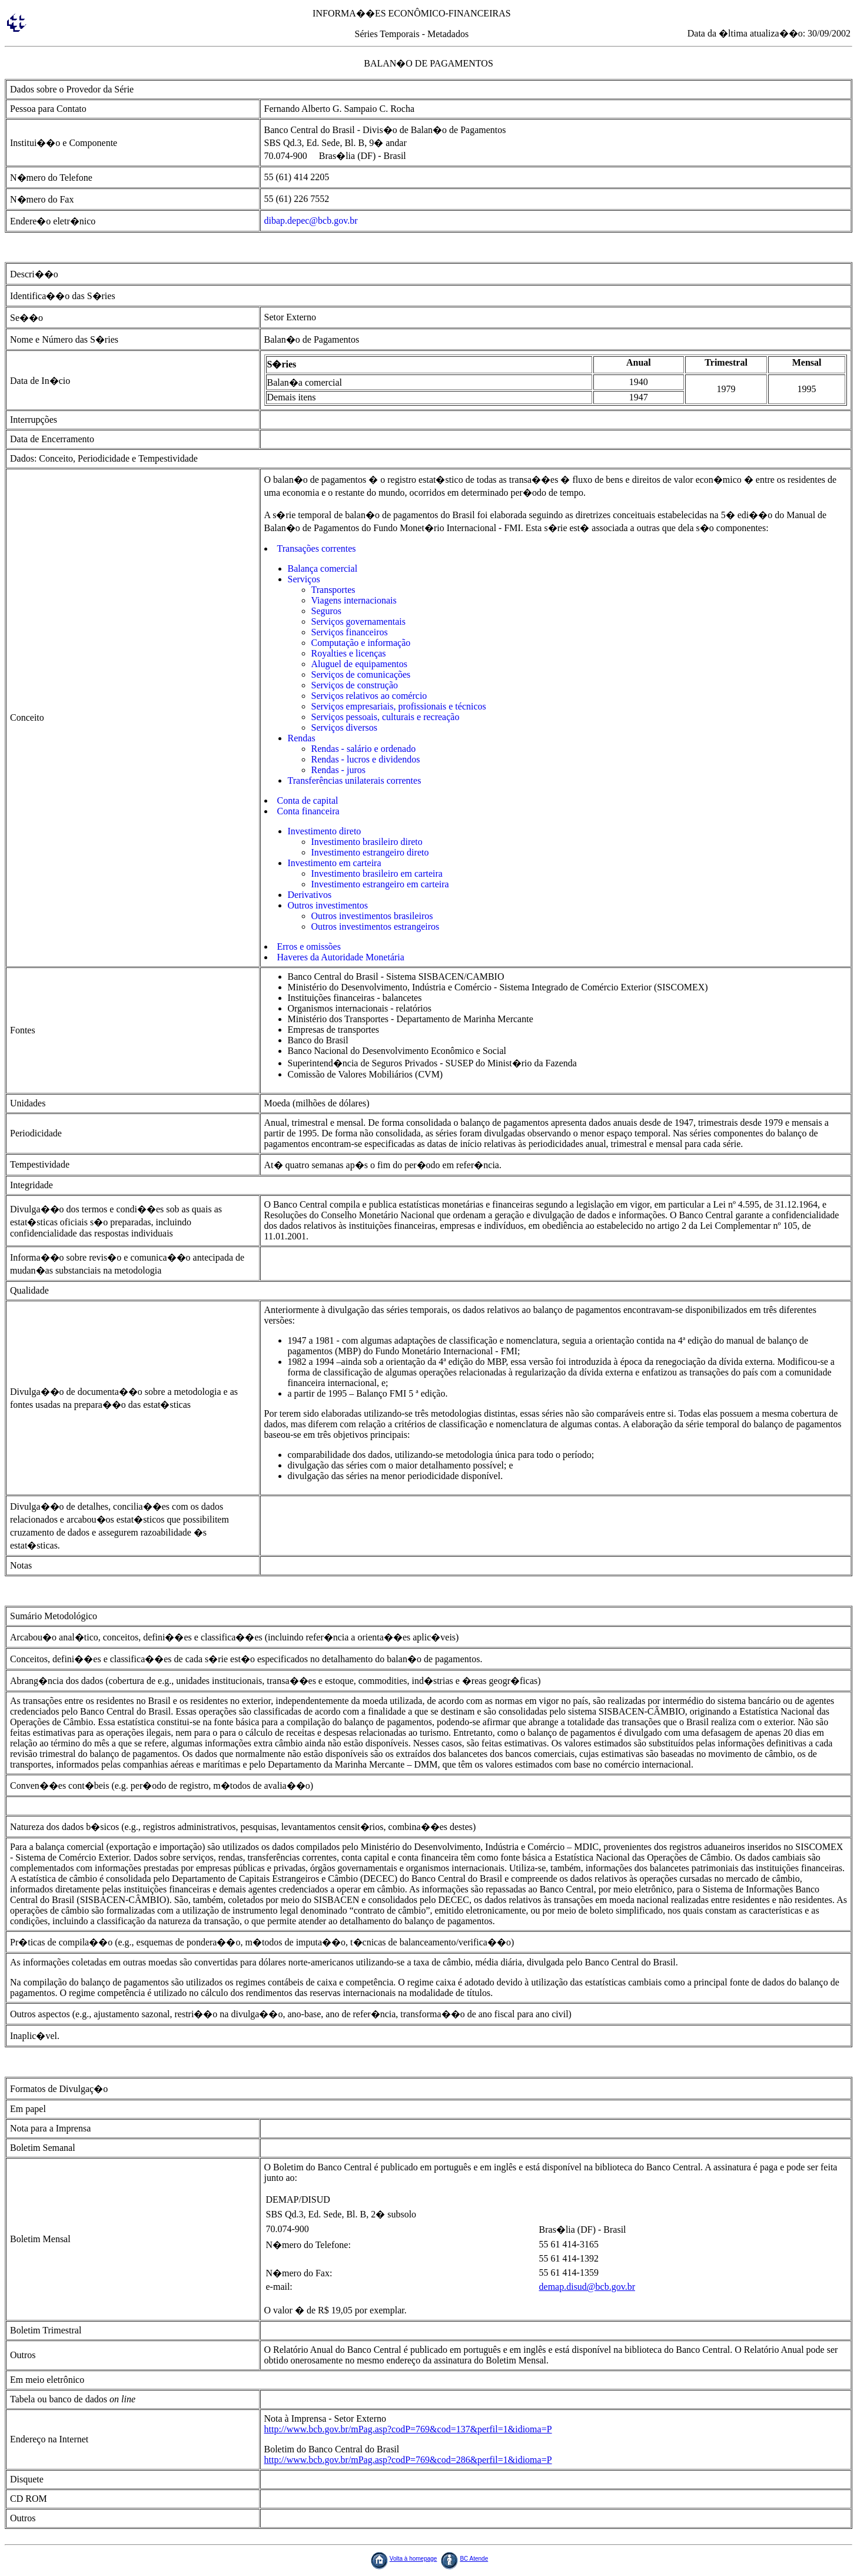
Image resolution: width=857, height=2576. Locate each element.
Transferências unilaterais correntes (354, 780)
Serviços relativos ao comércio (369, 696)
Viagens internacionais (354, 600)
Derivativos (310, 895)
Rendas (301, 738)
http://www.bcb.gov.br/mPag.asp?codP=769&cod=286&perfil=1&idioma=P (408, 2460)
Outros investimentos (328, 905)
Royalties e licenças (348, 653)
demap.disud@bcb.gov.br (587, 2287)
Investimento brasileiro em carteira (377, 873)
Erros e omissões (309, 946)
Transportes (333, 590)
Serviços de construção (354, 685)
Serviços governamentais (358, 621)
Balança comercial (323, 568)
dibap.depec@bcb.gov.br (311, 221)
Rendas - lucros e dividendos (365, 759)
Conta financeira (308, 811)
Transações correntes (316, 548)
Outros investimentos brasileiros (372, 916)
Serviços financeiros (349, 632)
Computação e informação (361, 643)
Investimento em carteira (334, 863)
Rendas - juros (338, 770)
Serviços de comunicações (361, 674)
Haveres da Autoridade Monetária (340, 957)
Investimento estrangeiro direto (370, 852)
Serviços (304, 579)
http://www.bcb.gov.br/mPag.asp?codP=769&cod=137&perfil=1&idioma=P (408, 2429)
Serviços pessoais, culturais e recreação (385, 717)
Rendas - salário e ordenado (363, 749)
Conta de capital (307, 800)
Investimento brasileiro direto (367, 842)
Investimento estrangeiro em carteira (380, 884)
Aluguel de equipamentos (359, 664)
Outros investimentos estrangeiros (375, 926)
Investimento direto (324, 831)
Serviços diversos (344, 727)
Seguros (326, 611)
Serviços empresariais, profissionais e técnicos (398, 706)
